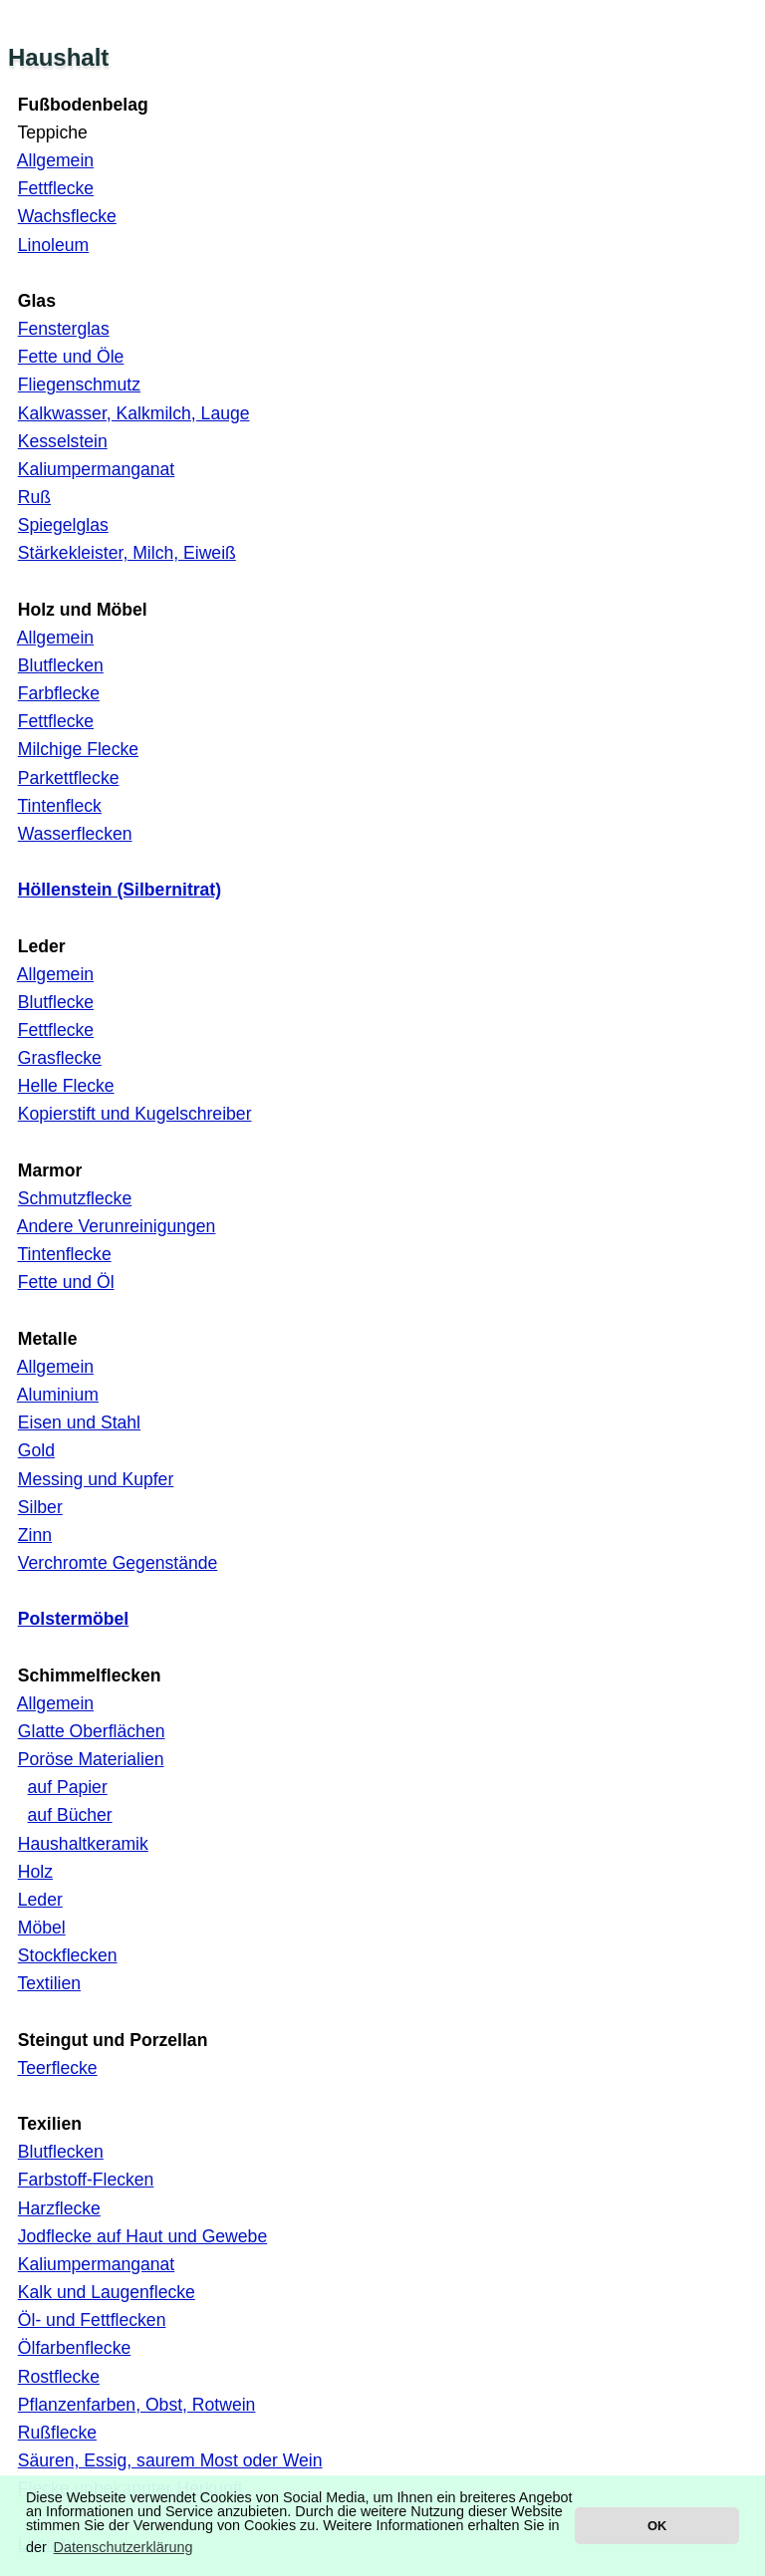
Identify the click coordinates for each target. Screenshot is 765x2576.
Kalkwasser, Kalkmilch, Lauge (134, 413)
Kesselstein (63, 441)
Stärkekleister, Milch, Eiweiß (127, 553)
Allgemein (55, 160)
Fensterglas (64, 329)
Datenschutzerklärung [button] (123, 2547)
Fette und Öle (71, 357)
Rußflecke (57, 2433)
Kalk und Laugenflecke (106, 2292)
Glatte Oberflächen (91, 1731)
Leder (40, 1900)
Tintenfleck (59, 806)
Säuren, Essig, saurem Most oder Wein (170, 2460)
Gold (36, 1450)
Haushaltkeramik (83, 1844)
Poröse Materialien (91, 1759)
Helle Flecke (66, 1086)
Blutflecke (56, 1002)
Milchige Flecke (78, 749)
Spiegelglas (63, 525)
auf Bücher (70, 1815)
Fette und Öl (66, 1282)
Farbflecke (59, 693)
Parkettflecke (69, 778)
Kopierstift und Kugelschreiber (135, 1114)
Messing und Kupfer (95, 1479)
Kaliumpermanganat (96, 469)
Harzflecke (59, 2208)
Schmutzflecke (74, 1198)
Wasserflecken (75, 834)
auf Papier (68, 1787)
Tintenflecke (64, 1254)
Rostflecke (59, 2377)
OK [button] (656, 2525)
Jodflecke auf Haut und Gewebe (142, 2236)
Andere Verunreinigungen (116, 1226)
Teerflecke (57, 2068)
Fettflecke (56, 188)
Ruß (34, 497)
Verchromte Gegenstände (118, 1563)
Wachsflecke (67, 216)
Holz (35, 1872)
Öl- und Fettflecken (92, 2320)
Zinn (35, 1535)
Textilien (49, 1983)
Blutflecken (61, 665)
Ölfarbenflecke (74, 2348)
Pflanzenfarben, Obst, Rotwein (137, 2405)
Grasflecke (60, 1058)
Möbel (42, 1927)
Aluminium (58, 1395)
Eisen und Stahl (79, 1422)
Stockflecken (68, 1955)
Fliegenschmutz (79, 384)
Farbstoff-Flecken (86, 2180)
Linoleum (53, 245)
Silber (40, 1507)
